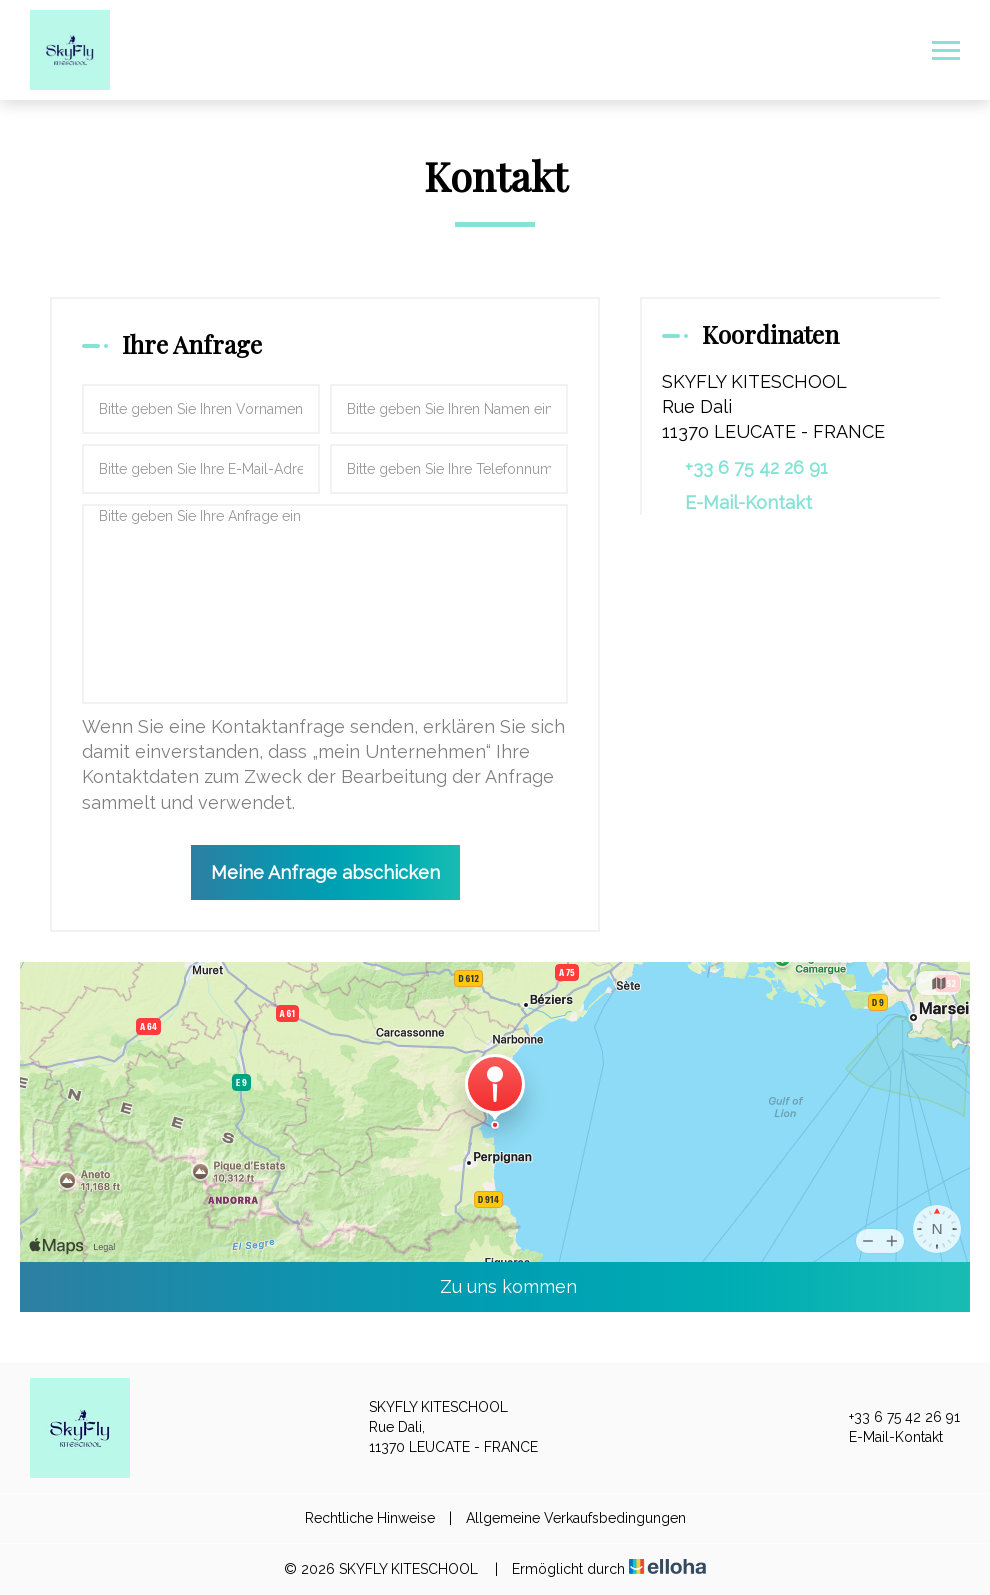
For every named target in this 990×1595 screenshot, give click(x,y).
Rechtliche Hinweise (370, 1518)
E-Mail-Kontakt (748, 502)
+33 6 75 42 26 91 (893, 1418)
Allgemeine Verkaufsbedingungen (576, 1518)
